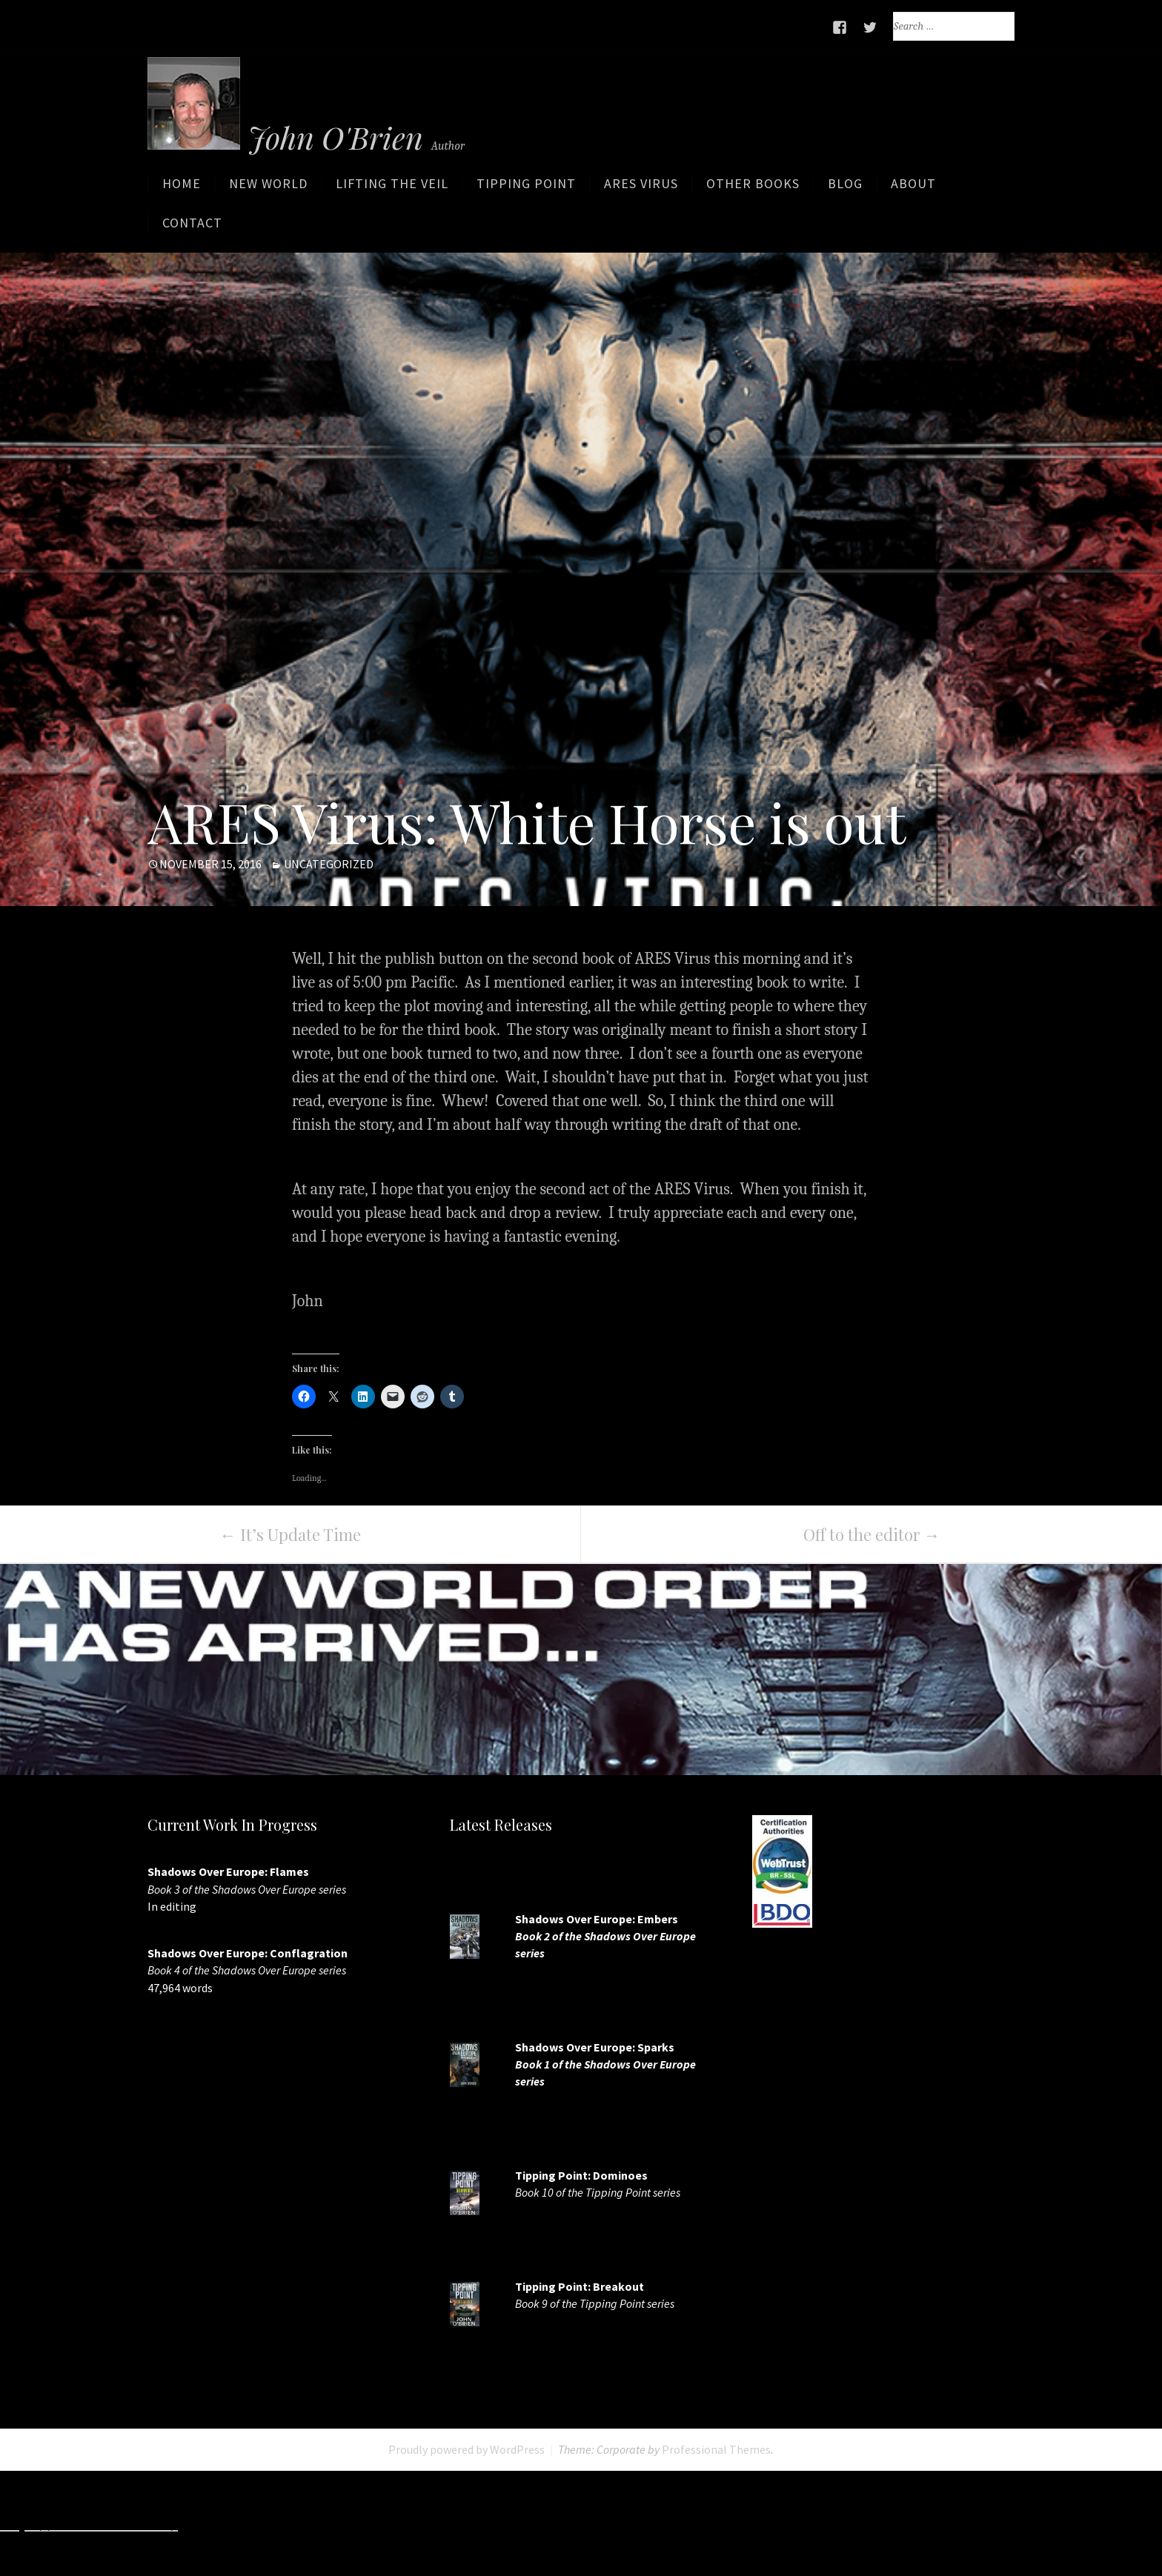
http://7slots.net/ (245, 2523)
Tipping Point (526, 187)
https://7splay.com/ (910, 2523)
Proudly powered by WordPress (466, 2450)
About (913, 187)
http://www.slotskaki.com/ (400, 2523)
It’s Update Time (290, 1535)
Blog (845, 187)
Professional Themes (716, 2450)
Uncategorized (329, 864)
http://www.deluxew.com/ (585, 2523)
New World (268, 187)
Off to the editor (871, 1535)
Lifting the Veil (392, 187)
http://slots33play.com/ (759, 2523)
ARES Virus (641, 187)
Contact (192, 226)
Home (181, 187)
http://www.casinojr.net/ (1066, 2523)
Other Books (753, 187)
